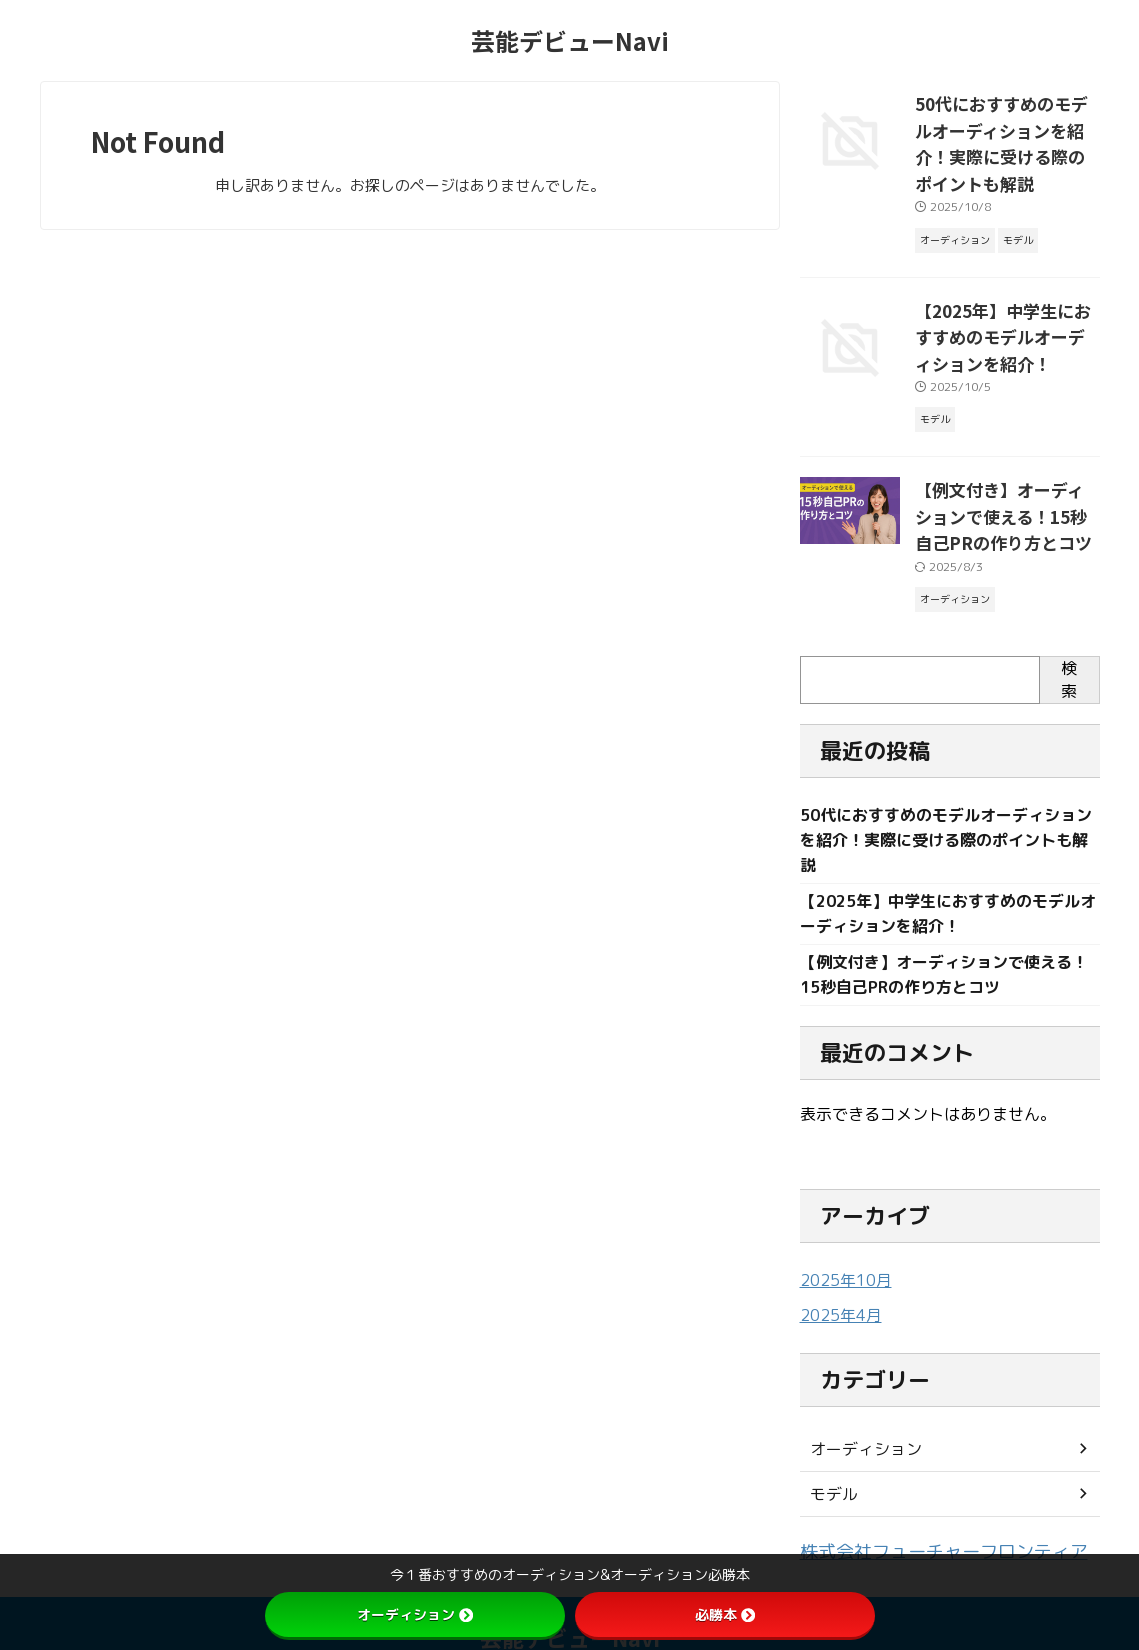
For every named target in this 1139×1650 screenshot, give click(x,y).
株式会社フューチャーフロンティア (920, 1502)
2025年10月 (841, 1233)
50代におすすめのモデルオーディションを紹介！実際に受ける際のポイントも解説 (1007, 125)
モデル (831, 1445)
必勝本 (725, 1614)
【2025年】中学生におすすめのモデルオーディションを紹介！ (1005, 296)
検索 (1069, 626)
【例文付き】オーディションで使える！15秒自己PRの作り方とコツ (1005, 467)
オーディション (859, 1400)
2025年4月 (836, 1267)
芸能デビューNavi (570, 40)
